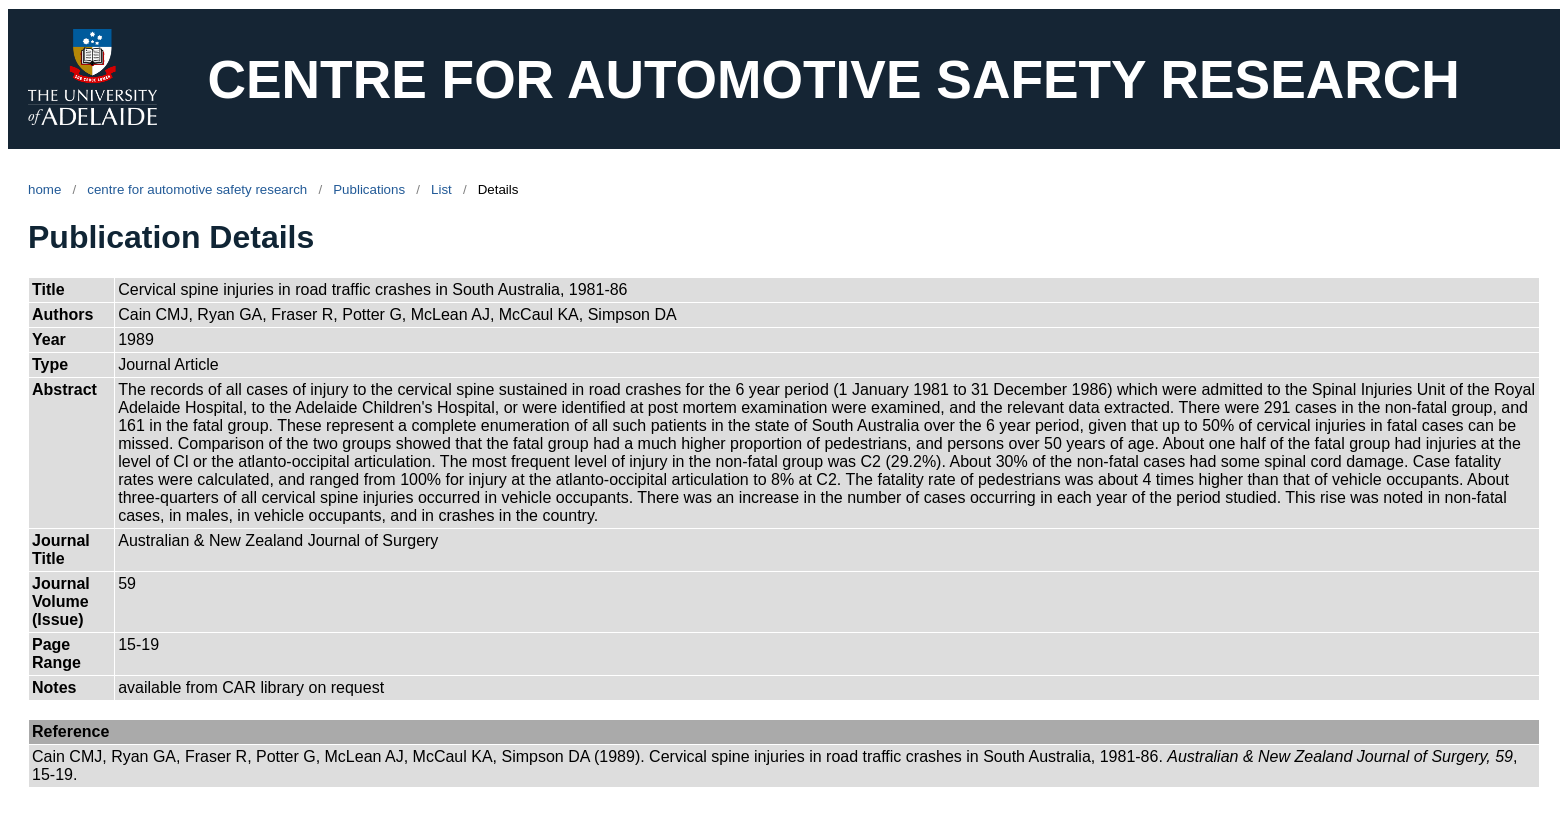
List (441, 189)
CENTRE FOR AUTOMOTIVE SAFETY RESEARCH (833, 79)
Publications (369, 189)
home (44, 189)
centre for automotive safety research (197, 189)
